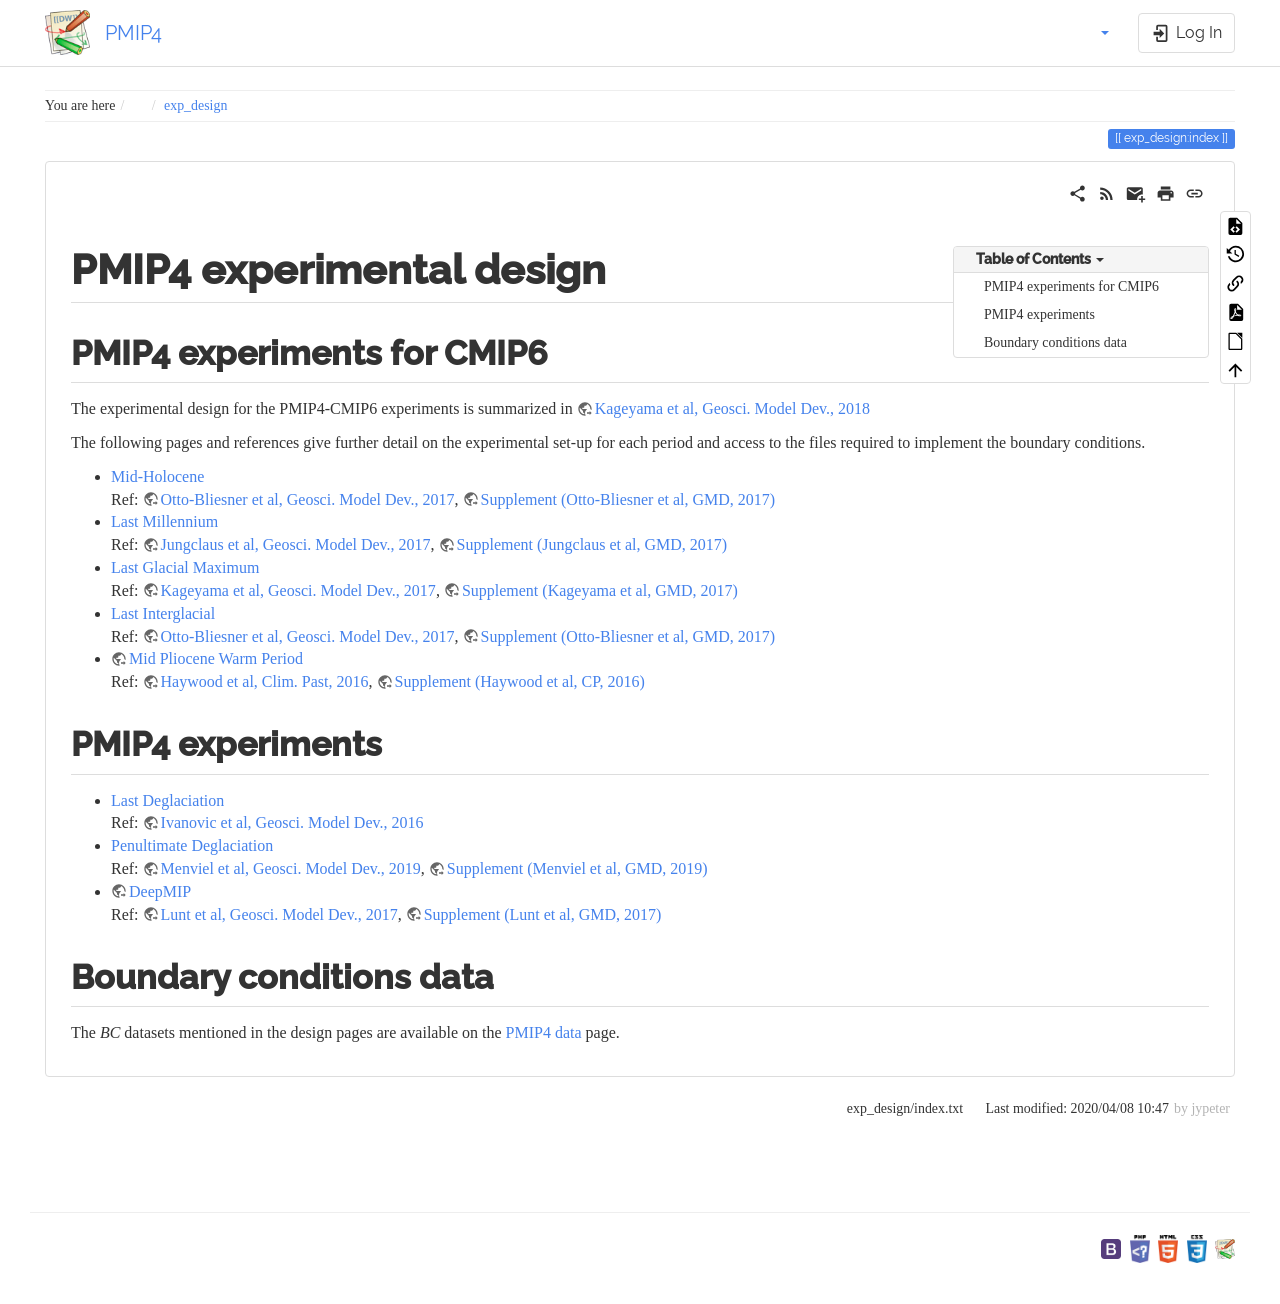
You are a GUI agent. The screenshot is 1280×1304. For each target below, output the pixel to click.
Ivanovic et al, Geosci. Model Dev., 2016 (292, 822)
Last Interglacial (163, 613)
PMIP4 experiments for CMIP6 (1071, 286)
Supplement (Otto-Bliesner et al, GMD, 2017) (628, 499)
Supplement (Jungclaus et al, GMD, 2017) (592, 544)
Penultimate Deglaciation (192, 845)
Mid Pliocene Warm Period (216, 658)
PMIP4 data (544, 1032)
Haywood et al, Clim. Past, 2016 (265, 681)
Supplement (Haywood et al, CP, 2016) (520, 681)
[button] (1094, 33)
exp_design (195, 105)
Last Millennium (164, 521)
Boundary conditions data (1055, 342)
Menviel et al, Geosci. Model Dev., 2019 (291, 868)
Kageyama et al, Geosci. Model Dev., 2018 (732, 408)
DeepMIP (160, 891)
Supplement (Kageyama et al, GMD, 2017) (600, 590)
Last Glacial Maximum (185, 567)
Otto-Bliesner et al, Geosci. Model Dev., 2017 (308, 499)
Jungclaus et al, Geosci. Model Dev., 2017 (296, 544)
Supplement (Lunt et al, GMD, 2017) (543, 914)
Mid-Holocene (157, 476)
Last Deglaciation (167, 800)
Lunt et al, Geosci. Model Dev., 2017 (279, 914)
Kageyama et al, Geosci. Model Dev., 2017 (298, 590)
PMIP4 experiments (1039, 314)
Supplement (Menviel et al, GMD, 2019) (577, 868)
